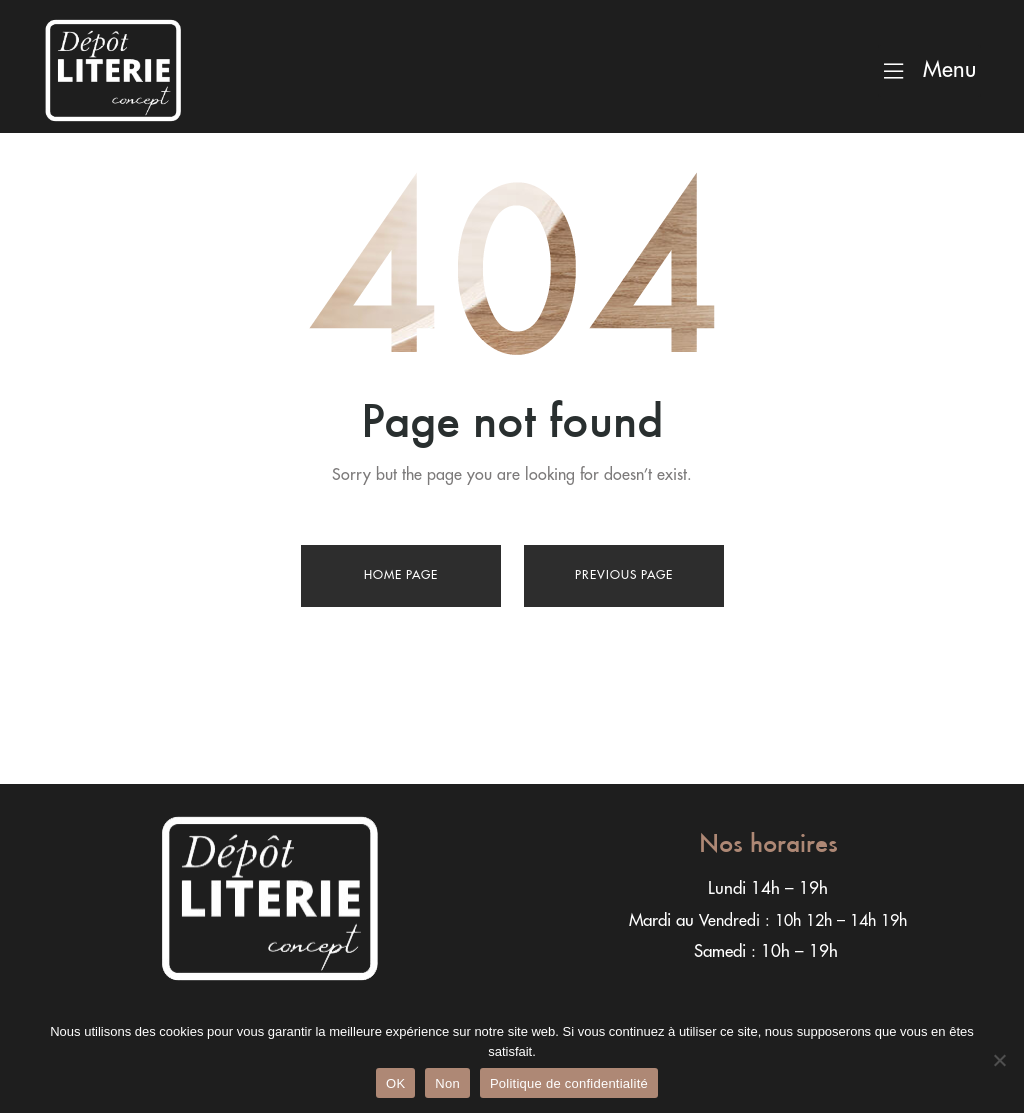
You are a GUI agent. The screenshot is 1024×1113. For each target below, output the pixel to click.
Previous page (624, 575)
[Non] (999, 1060)
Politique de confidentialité (569, 1083)
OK (395, 1083)
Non (447, 1083)
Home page (401, 575)
